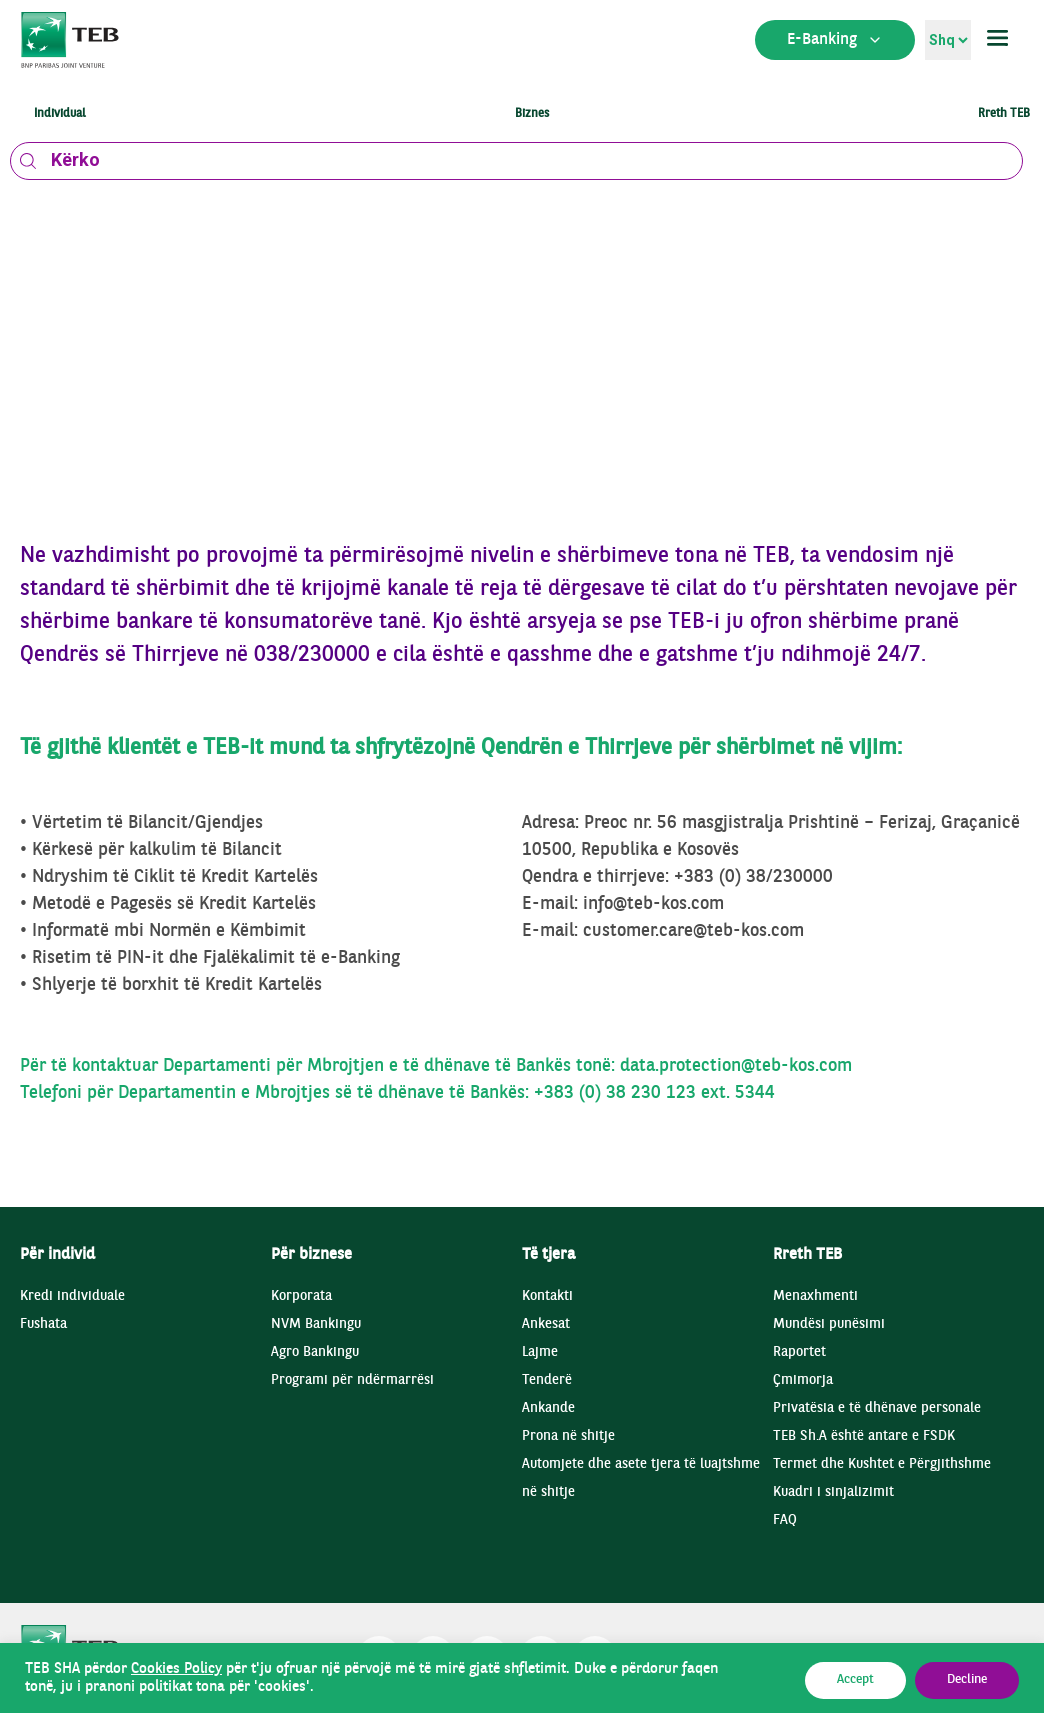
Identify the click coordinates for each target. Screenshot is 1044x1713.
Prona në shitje (568, 1436)
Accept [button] (855, 1680)
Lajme (540, 1352)
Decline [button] (967, 1680)
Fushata (43, 1324)
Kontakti (547, 1296)
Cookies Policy (176, 1669)
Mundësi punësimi (829, 1324)
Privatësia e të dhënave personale (877, 1408)
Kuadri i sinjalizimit (833, 1492)
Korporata (301, 1296)
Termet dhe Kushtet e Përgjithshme (882, 1464)
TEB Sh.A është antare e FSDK (864, 1436)
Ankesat (546, 1324)
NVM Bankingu (316, 1324)
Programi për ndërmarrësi (352, 1380)
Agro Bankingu (315, 1352)
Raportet (799, 1352)
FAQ (785, 1520)
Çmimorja (803, 1380)
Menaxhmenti (815, 1296)
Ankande (548, 1408)
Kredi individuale (72, 1296)
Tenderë (547, 1380)
